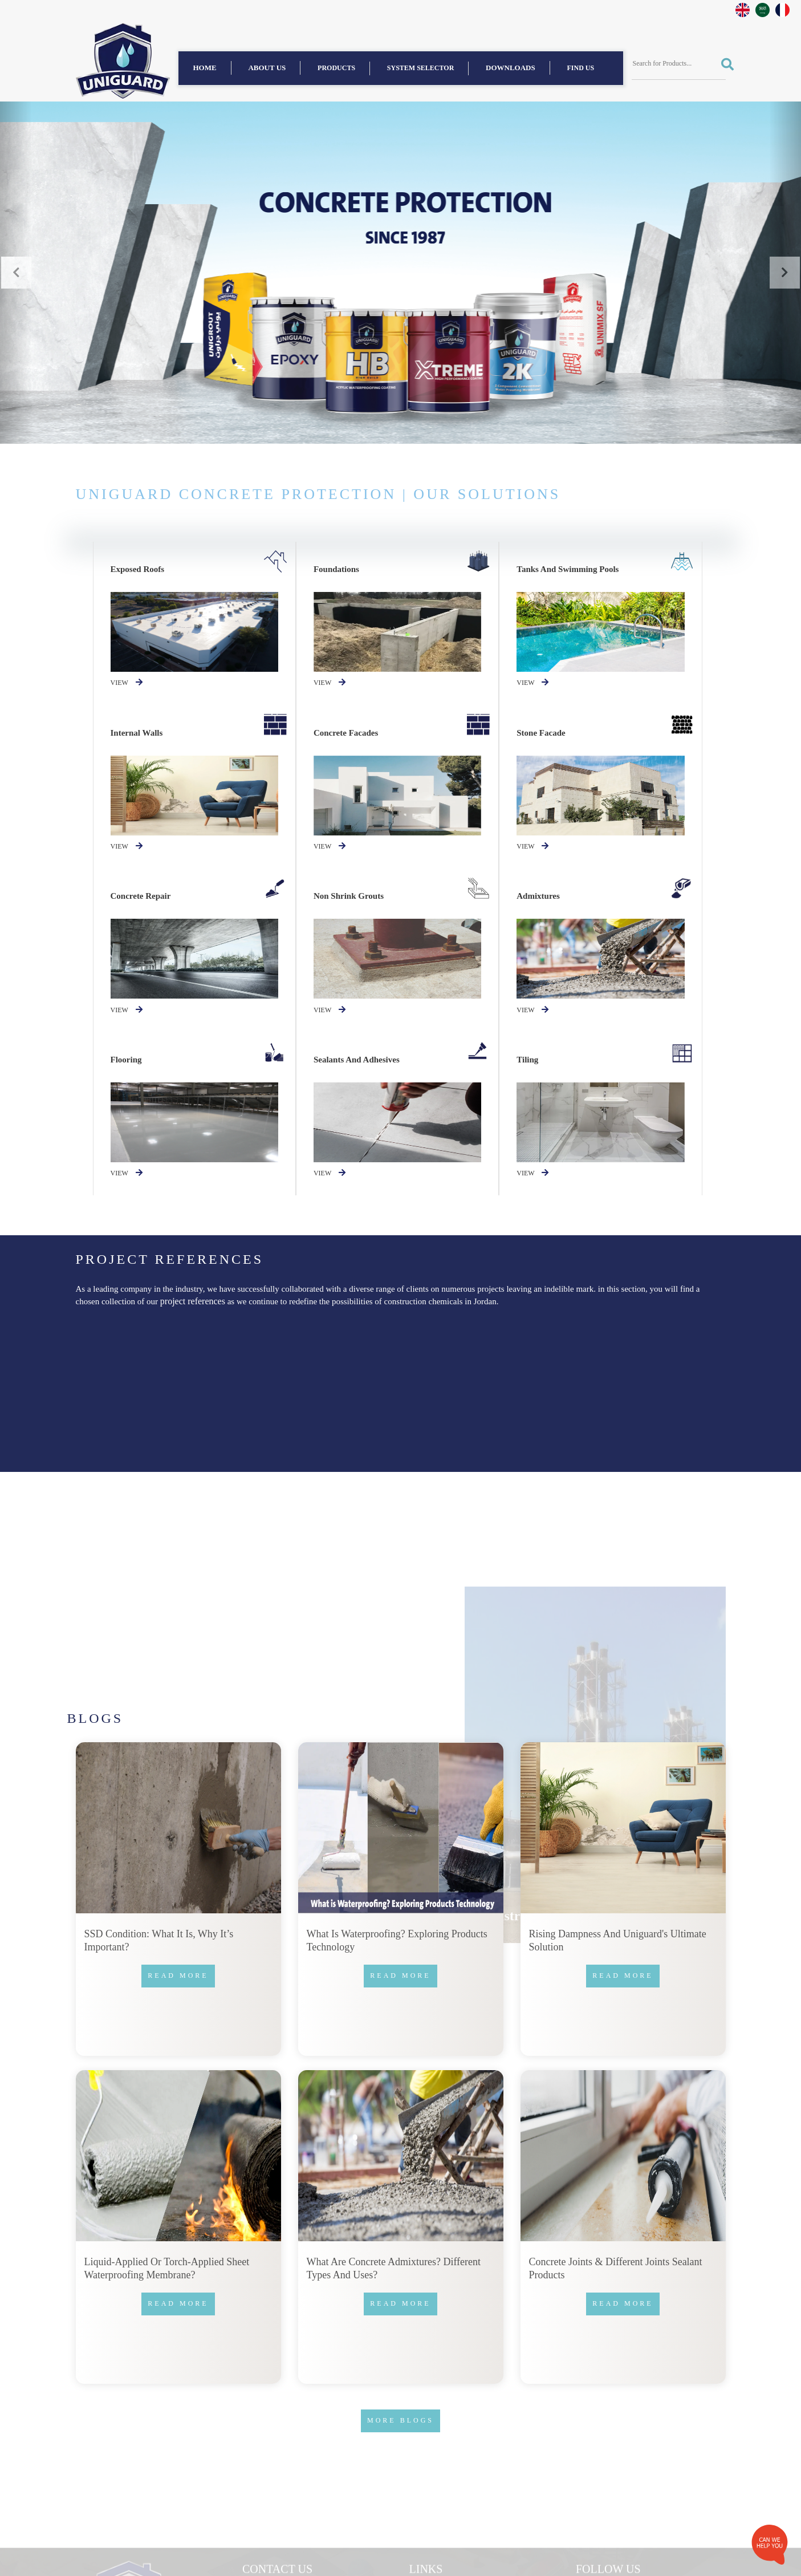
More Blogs (400, 2420)
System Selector (420, 68)
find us (581, 68)
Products (336, 68)
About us (267, 67)
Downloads (510, 67)
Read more (178, 1975)
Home (205, 67)
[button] (16, 273)
